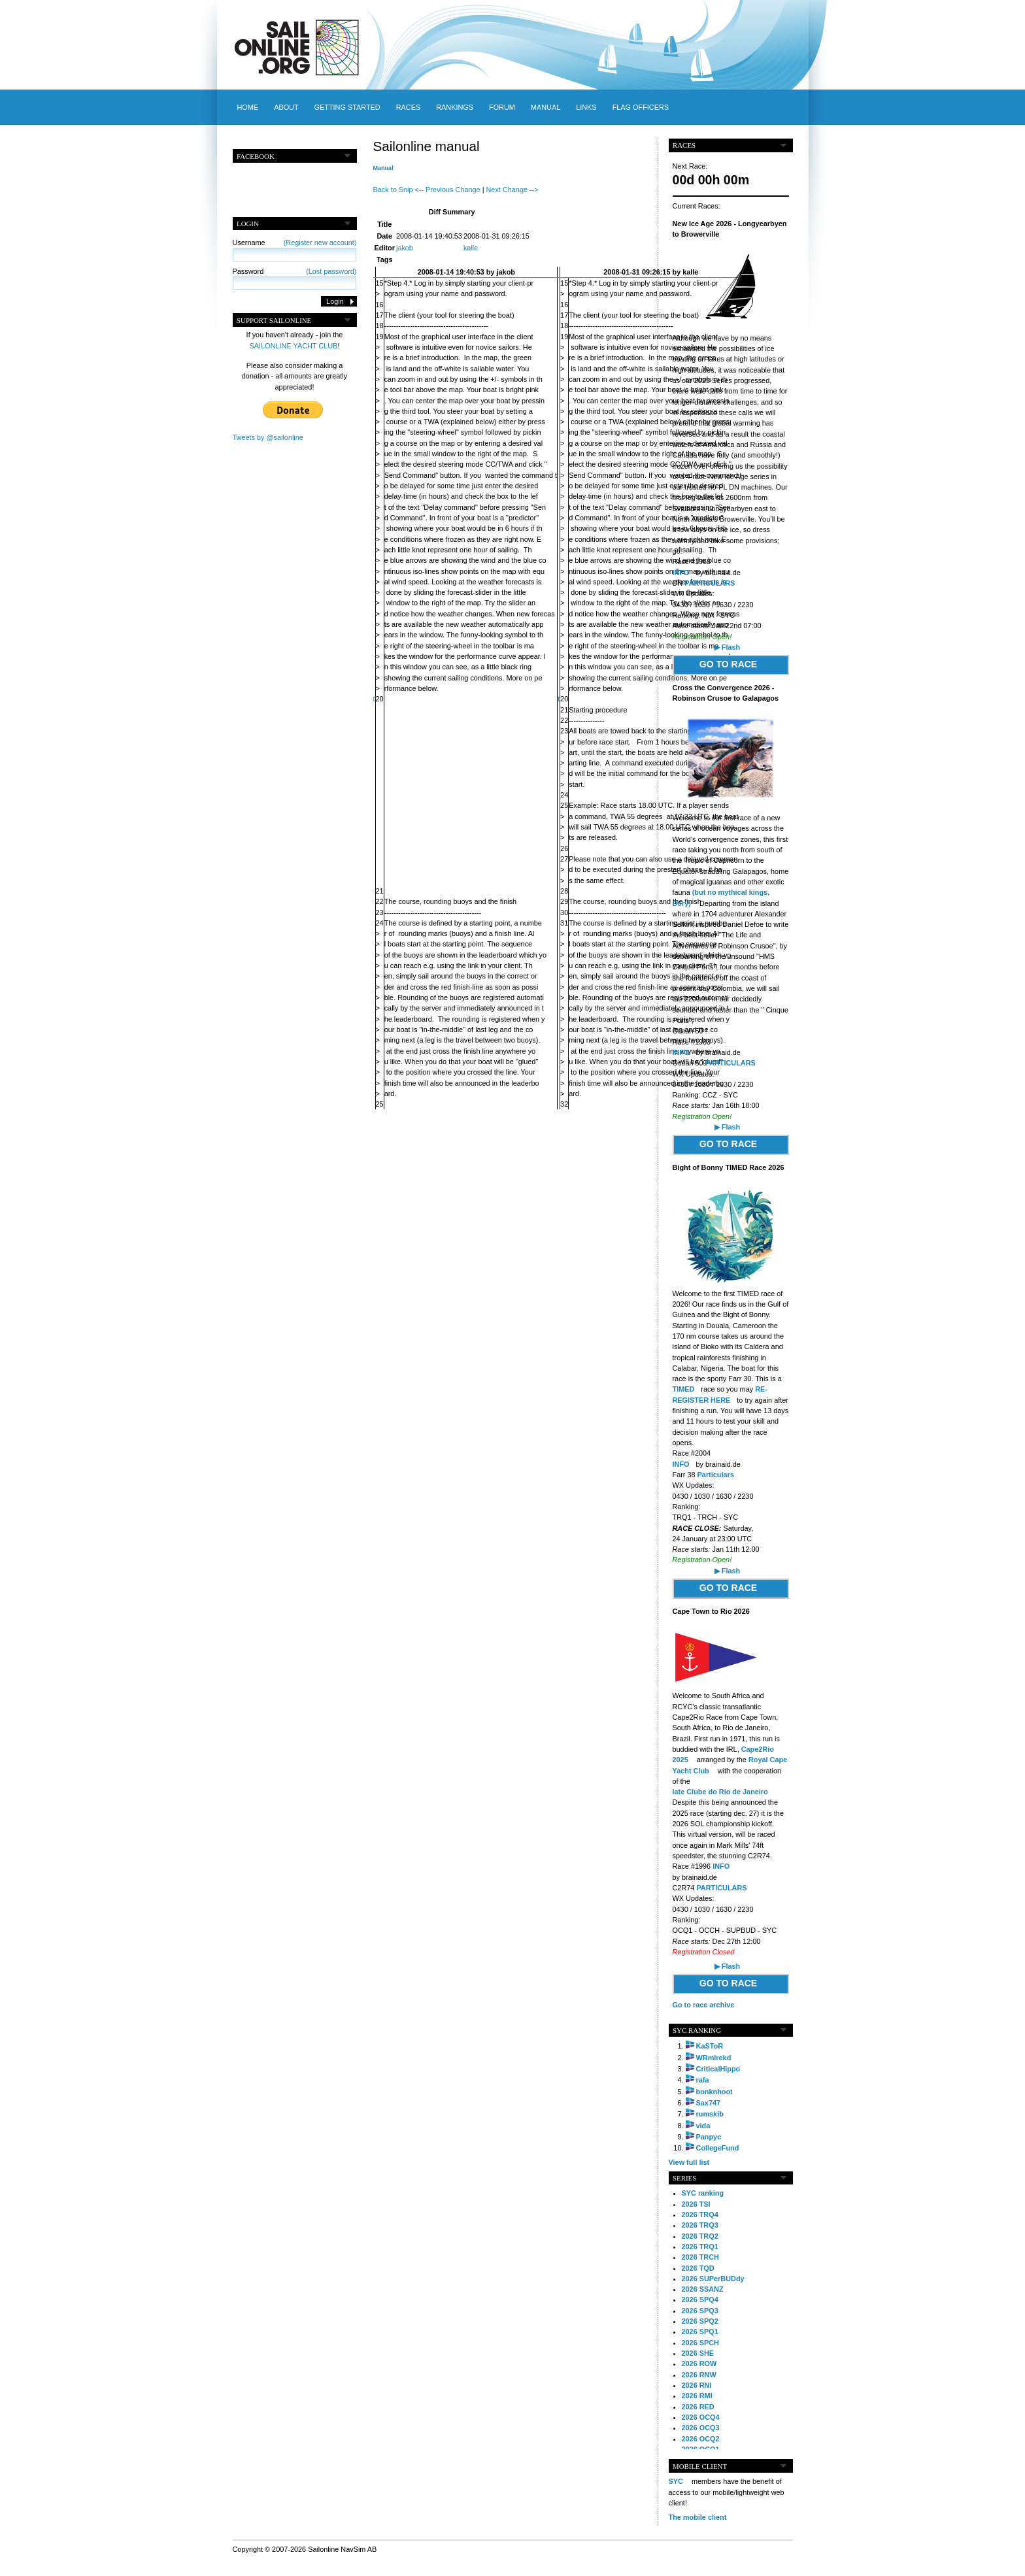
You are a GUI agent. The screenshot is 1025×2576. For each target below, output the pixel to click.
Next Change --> (512, 189)
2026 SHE (698, 2353)
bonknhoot (714, 2092)
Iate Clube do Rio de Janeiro (720, 1792)
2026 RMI (697, 2396)
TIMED (684, 1389)
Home (248, 107)
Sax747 (708, 2103)
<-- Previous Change (447, 189)
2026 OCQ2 (701, 2439)
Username (295, 242)
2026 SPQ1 (700, 2331)
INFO (681, 573)
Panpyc (709, 2137)
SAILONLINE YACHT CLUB (294, 346)
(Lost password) (331, 271)
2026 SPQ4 (700, 2299)
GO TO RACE (728, 664)
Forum (502, 107)
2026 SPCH (700, 2343)
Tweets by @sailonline (268, 437)
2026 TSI (696, 2204)
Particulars (715, 1475)
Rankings (454, 107)
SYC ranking (703, 2193)
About (286, 107)
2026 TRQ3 (700, 2225)
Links (586, 107)
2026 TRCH (700, 2257)
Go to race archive (704, 2005)
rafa (702, 2080)
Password (295, 271)
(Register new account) (320, 242)
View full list (689, 2162)
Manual (545, 107)
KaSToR (710, 2046)
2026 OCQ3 (701, 2428)
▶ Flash (727, 647)
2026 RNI (697, 2385)
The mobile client (698, 2517)
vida (703, 2126)
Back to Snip (393, 189)
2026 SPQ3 (700, 2311)
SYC (676, 2481)
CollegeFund (717, 2148)
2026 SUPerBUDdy (713, 2279)
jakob (404, 248)
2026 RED (698, 2407)
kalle (470, 248)
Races (408, 107)
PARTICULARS (709, 583)
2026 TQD (698, 2268)
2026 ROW (699, 2363)
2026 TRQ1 (700, 2246)
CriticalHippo (718, 2069)
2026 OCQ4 (701, 2417)
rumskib (710, 2114)
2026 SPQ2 (700, 2321)
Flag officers (641, 107)
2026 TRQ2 (700, 2236)
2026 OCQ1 (701, 2449)
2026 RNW (699, 2375)
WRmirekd (713, 2058)
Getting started (347, 107)
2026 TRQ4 (700, 2214)
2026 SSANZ (703, 2289)
